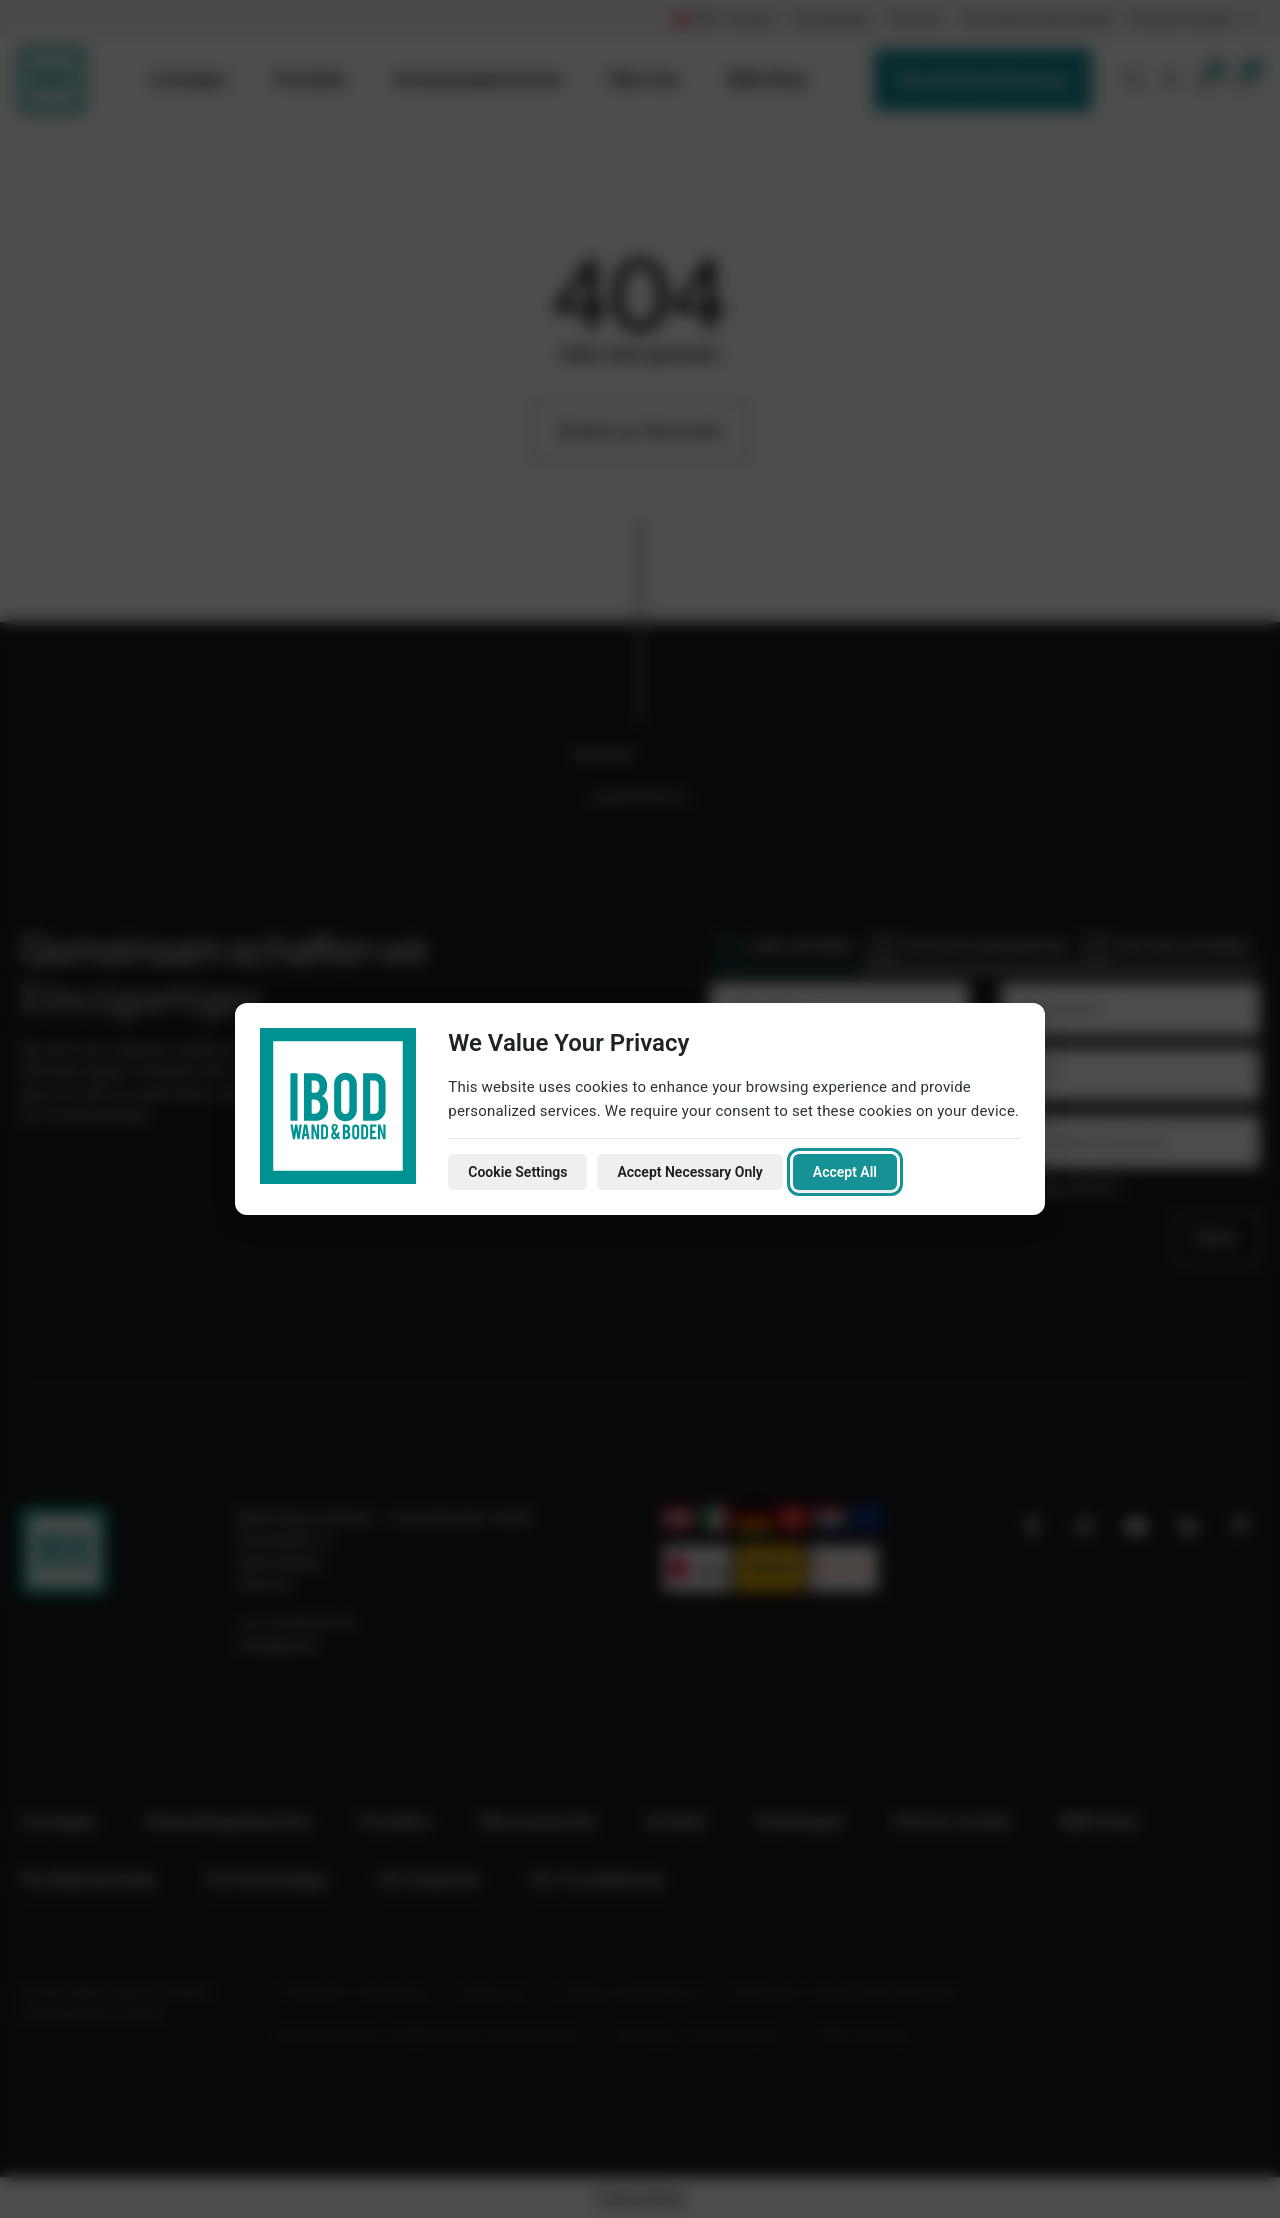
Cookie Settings (517, 1172)
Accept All (845, 1172)
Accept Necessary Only (689, 1172)
